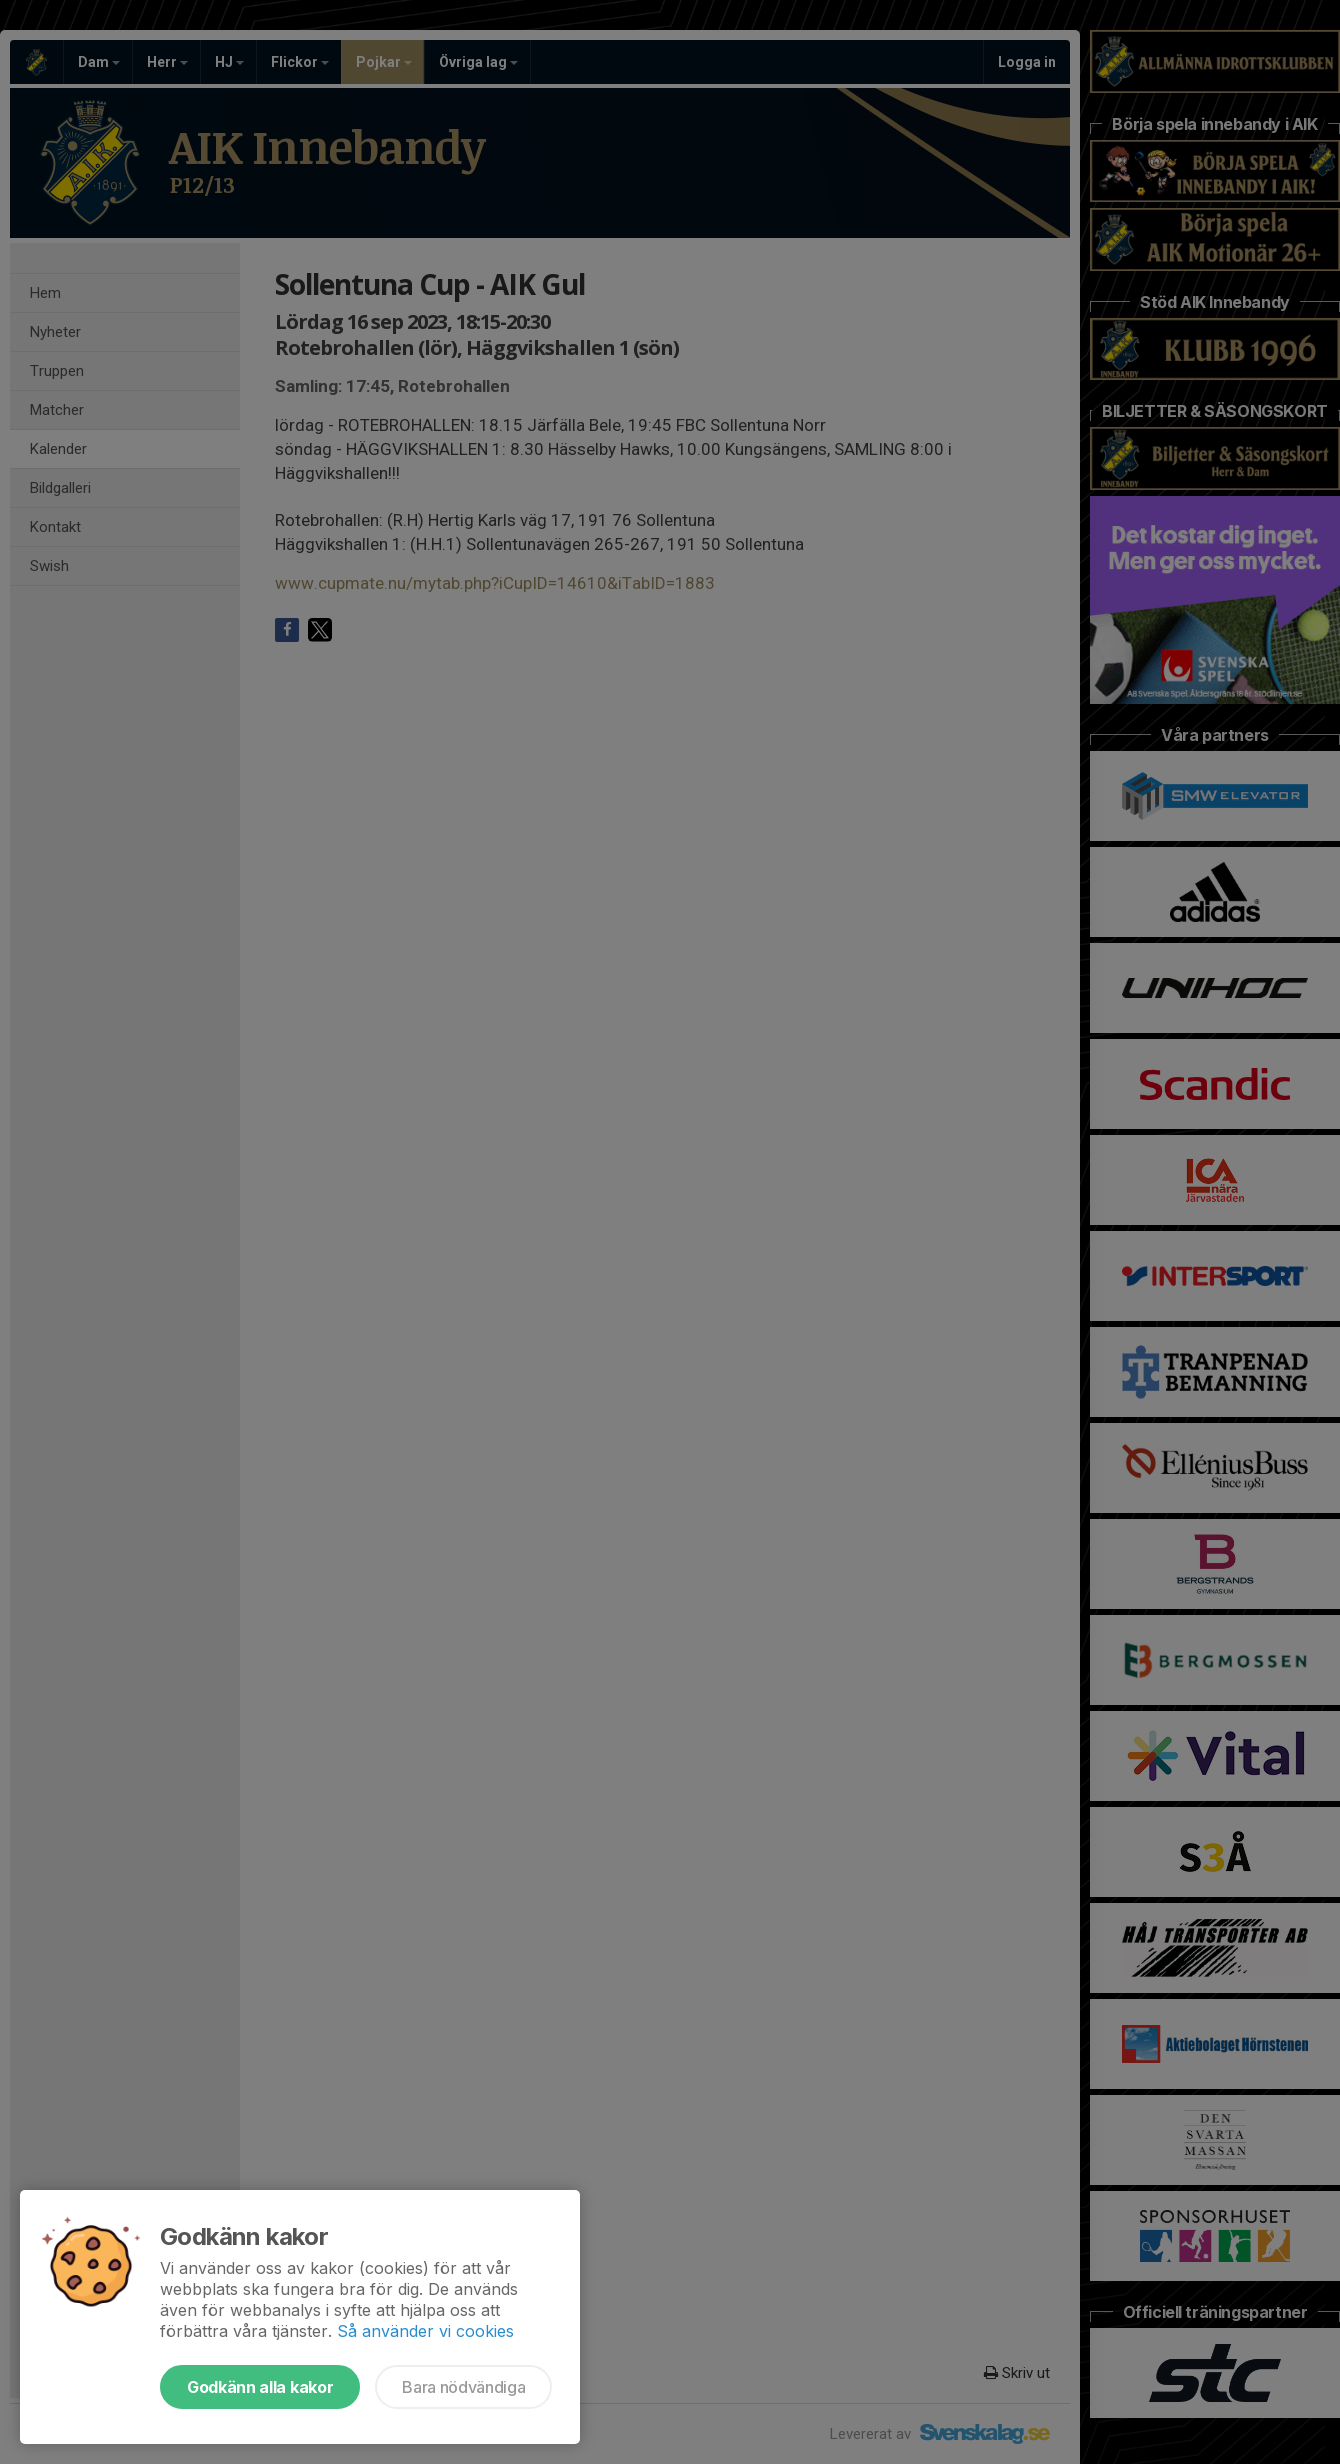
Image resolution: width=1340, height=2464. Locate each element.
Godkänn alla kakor (260, 2387)
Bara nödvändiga (463, 2387)
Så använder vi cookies (425, 2331)
